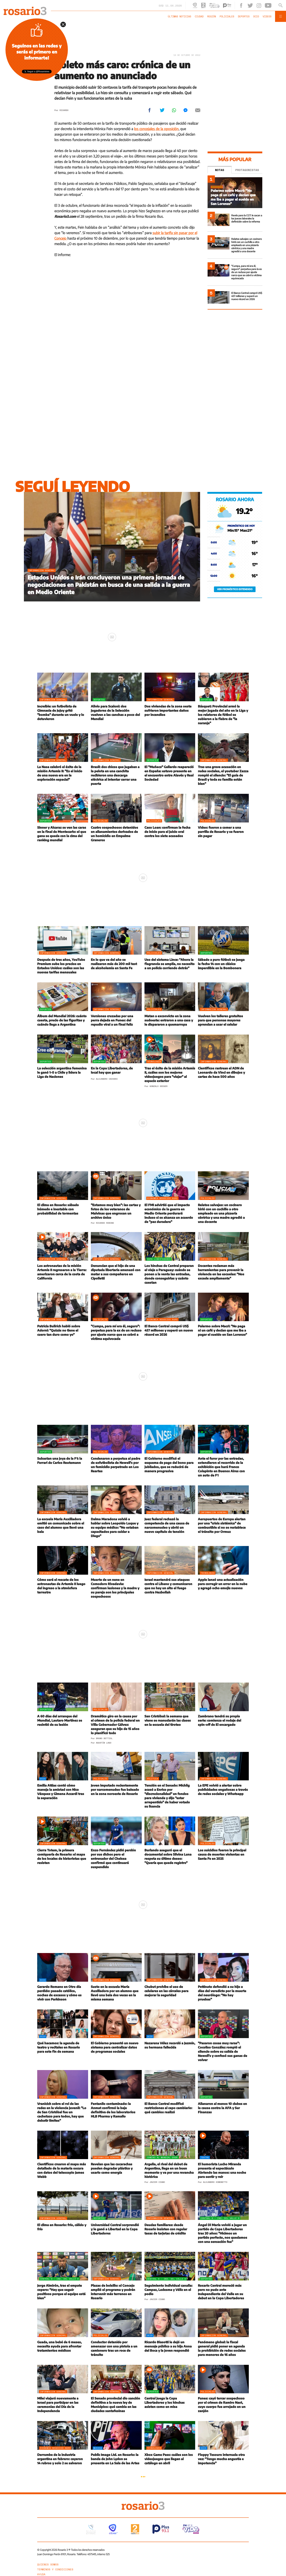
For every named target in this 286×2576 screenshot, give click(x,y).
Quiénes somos (48, 2564)
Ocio (256, 16)
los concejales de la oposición (156, 128)
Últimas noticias (179, 16)
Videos (267, 16)
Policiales (227, 16)
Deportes (244, 16)
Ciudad (199, 16)
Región (211, 16)
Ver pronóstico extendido (234, 589)
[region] (143, 37)
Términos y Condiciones (55, 2569)
